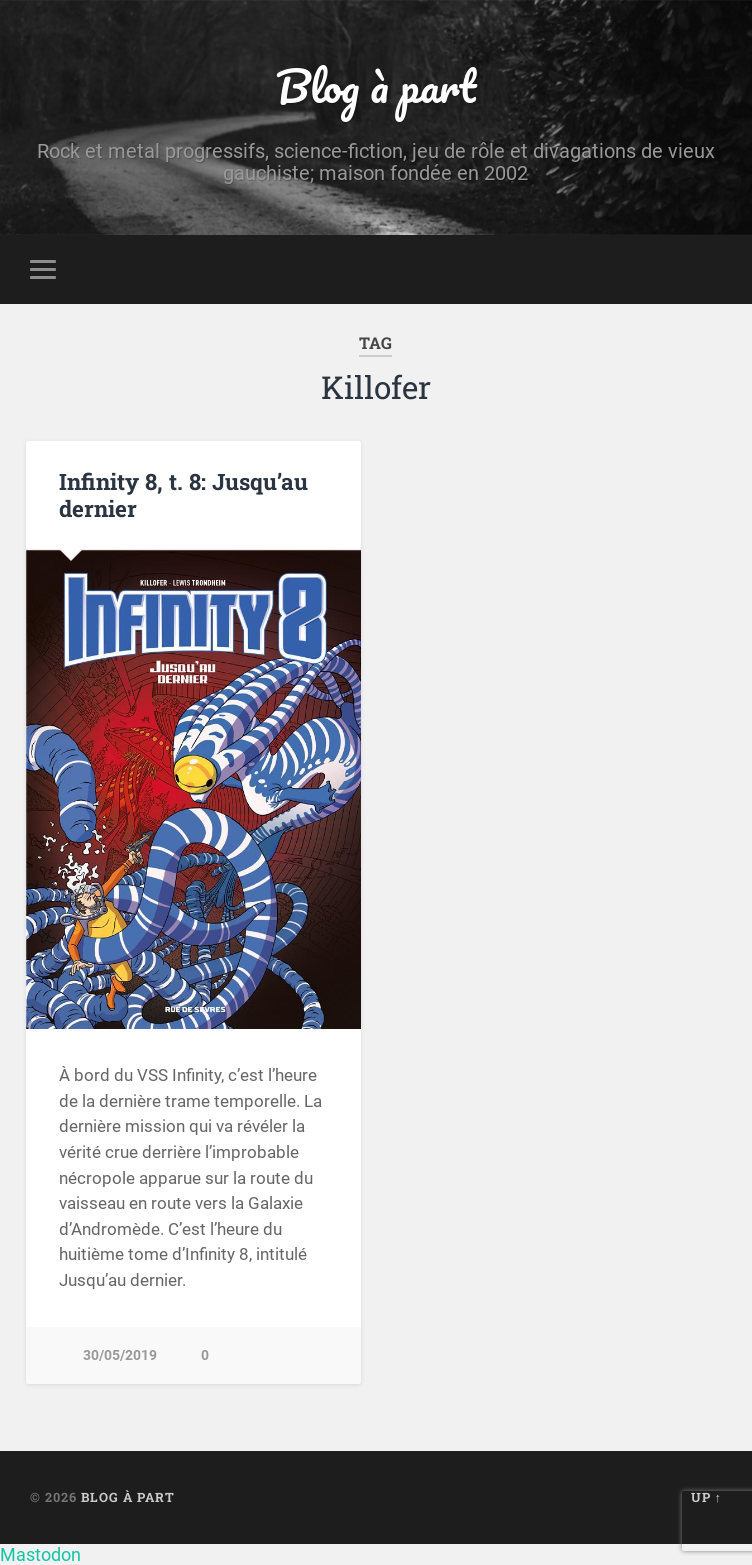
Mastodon (40, 1554)
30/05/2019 (120, 1355)
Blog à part (376, 85)
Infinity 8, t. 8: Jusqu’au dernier (183, 494)
